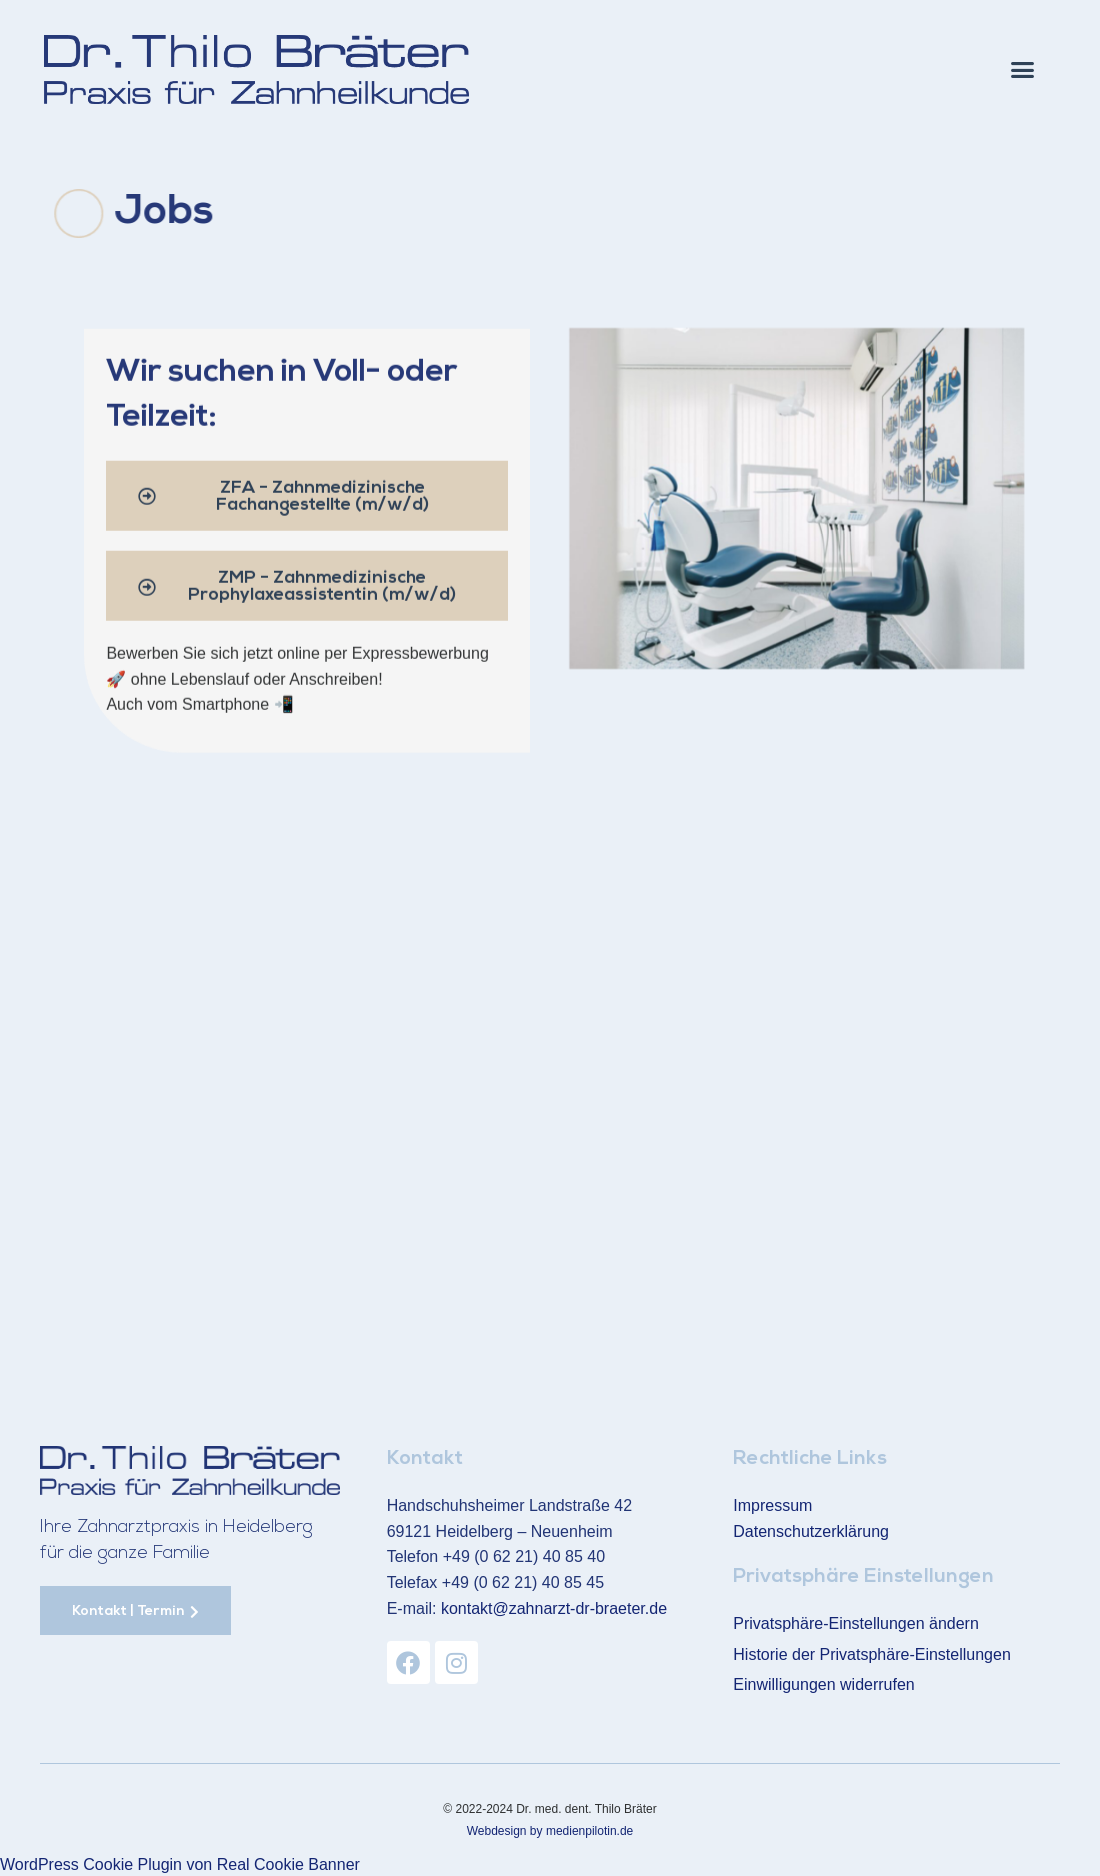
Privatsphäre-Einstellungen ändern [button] (855, 1622)
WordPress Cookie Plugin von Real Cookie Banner (180, 1863)
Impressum (772, 1504)
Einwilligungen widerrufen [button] (823, 1683)
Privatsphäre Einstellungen (863, 1577)
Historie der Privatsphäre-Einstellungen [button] (871, 1652)
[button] (1023, 70)
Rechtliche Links (810, 1459)
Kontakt (425, 1459)
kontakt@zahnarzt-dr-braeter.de (554, 1607)
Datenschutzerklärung (811, 1530)
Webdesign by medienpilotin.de (550, 1829)
